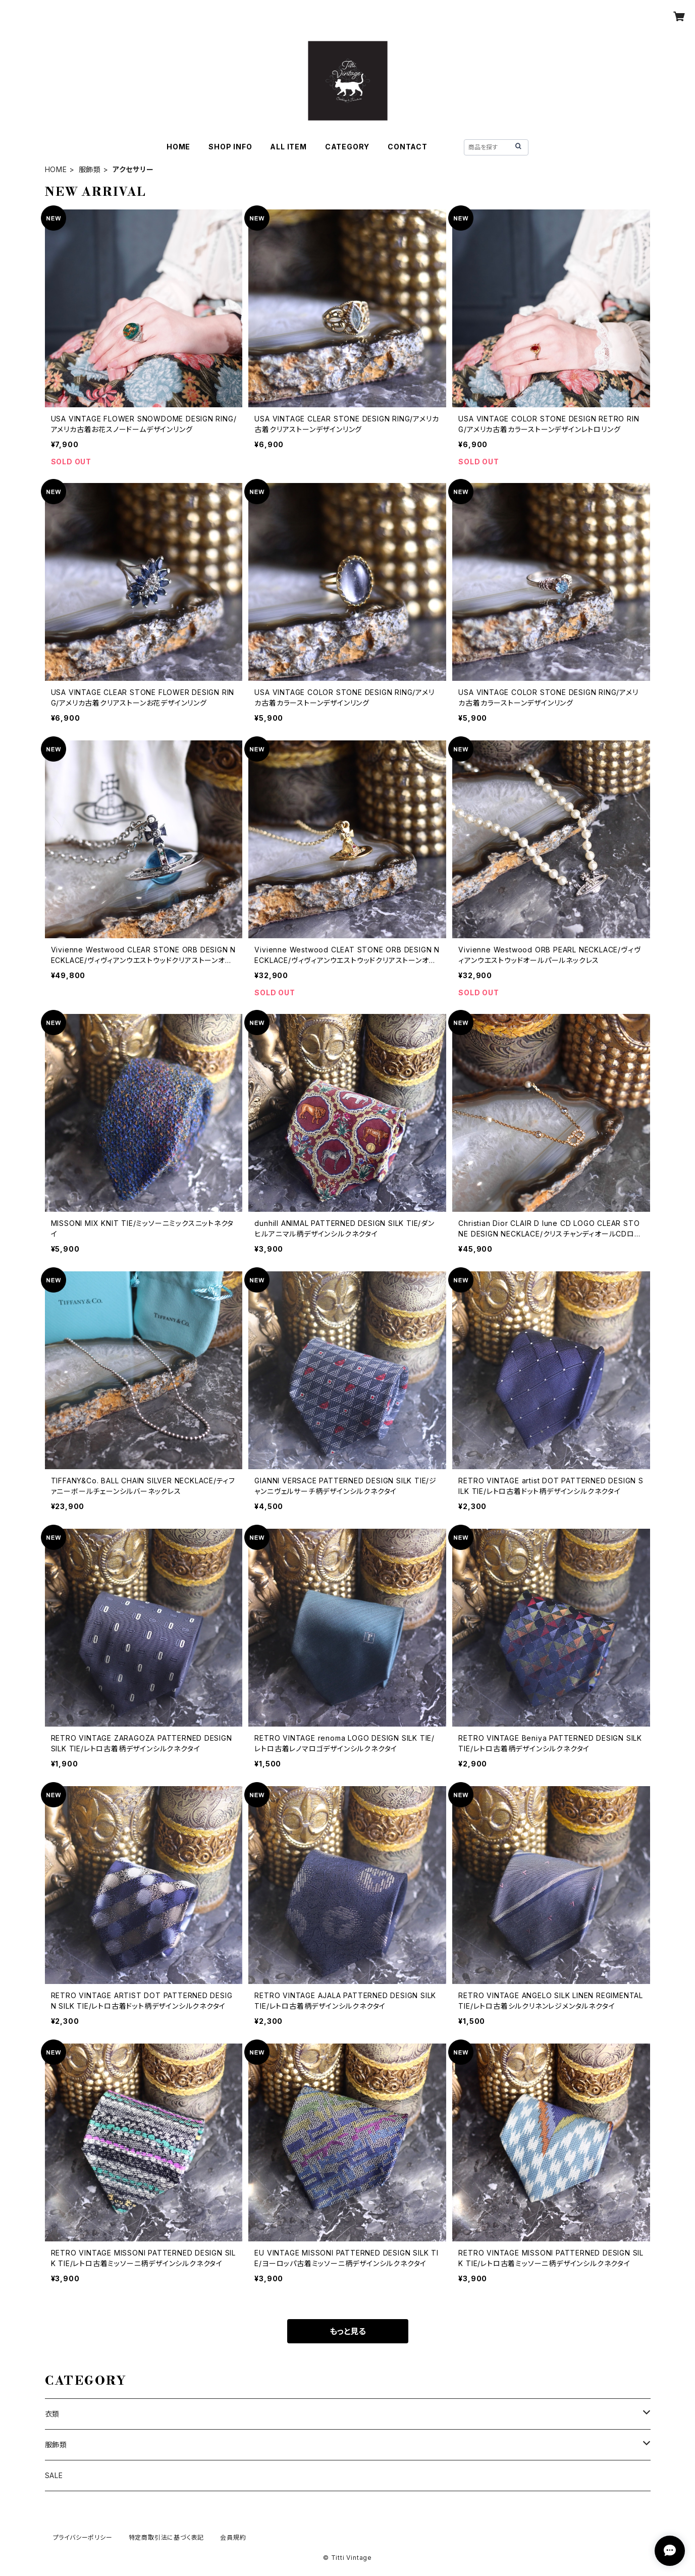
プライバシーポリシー (83, 2537)
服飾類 (90, 169)
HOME (178, 146)
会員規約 (233, 2537)
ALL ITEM (288, 146)
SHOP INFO (230, 146)
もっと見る (348, 2331)
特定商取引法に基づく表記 (166, 2537)
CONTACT (407, 146)
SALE (54, 2475)
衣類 (52, 2413)
